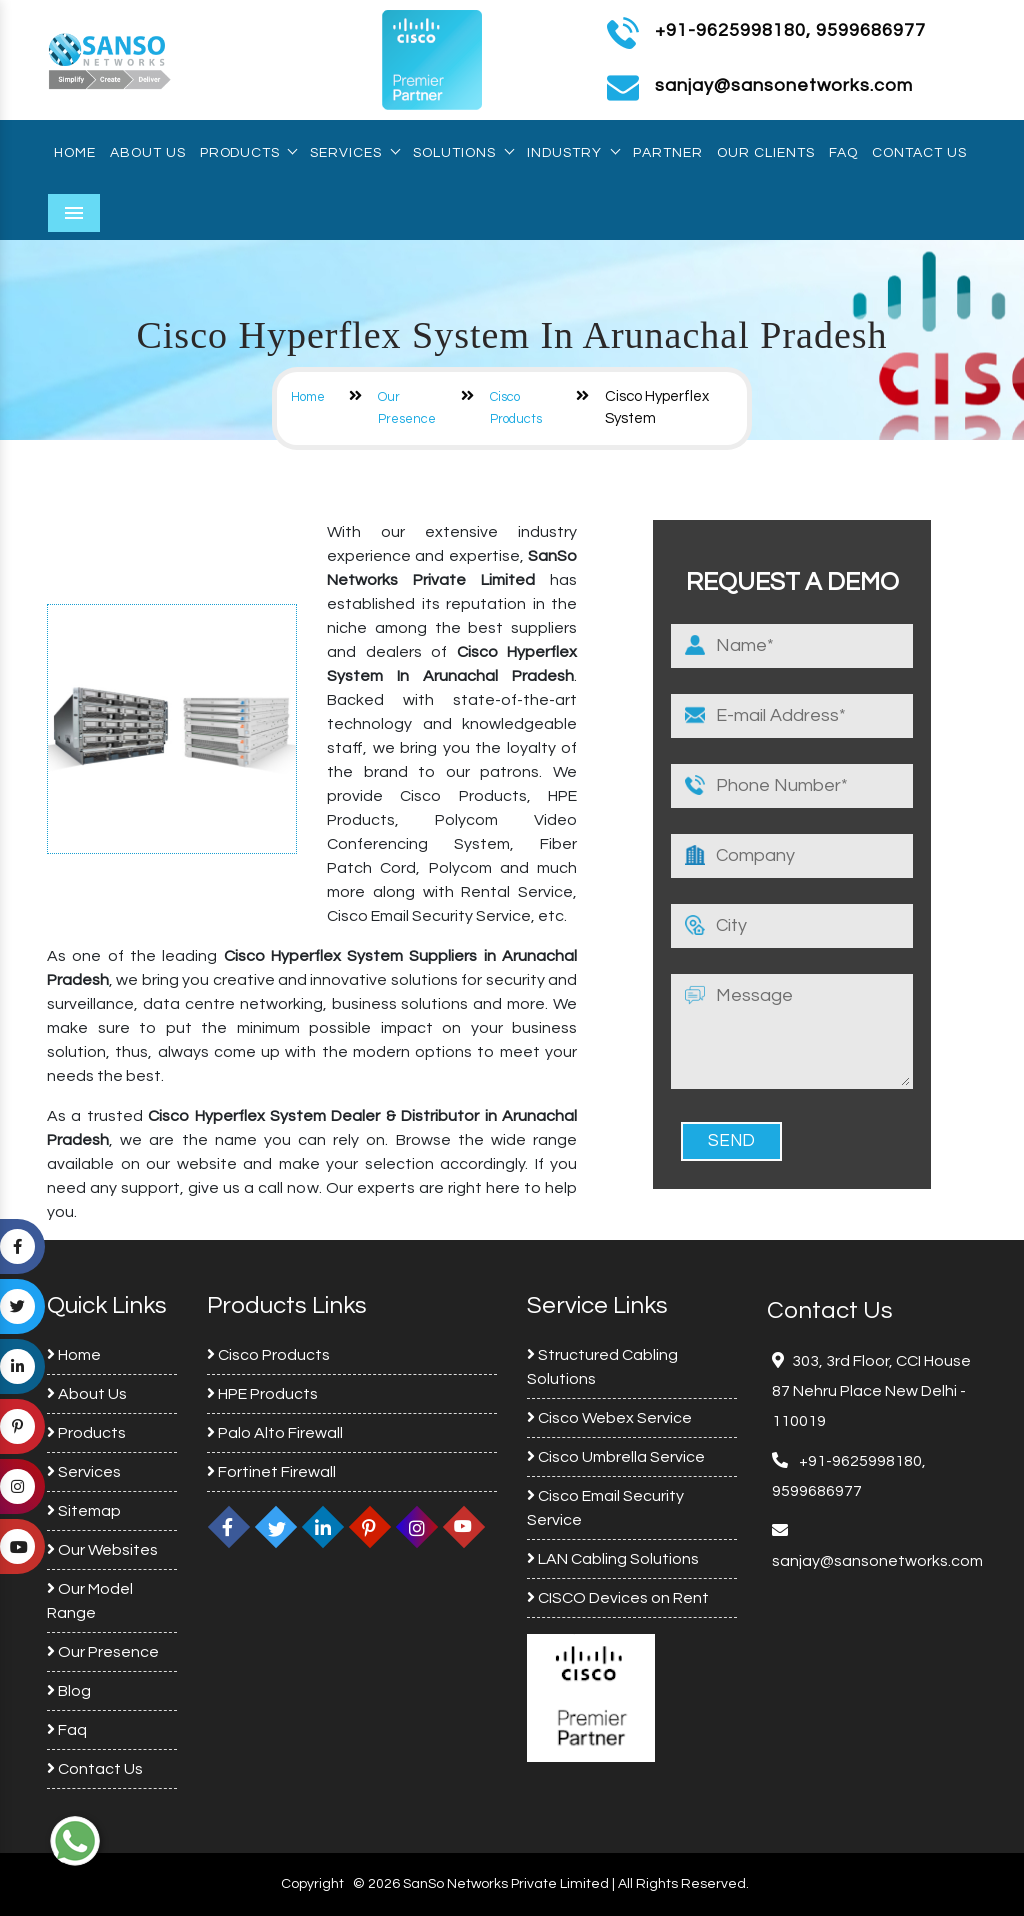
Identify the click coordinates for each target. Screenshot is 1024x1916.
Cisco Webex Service (609, 1418)
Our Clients (766, 153)
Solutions (463, 153)
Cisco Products (268, 1355)
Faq (843, 153)
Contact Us (919, 153)
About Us (148, 153)
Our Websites (102, 1550)
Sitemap (84, 1511)
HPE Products (262, 1394)
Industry (573, 153)
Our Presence (103, 1652)
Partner (668, 153)
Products (248, 153)
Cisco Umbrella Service (616, 1457)
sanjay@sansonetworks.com (877, 1561)
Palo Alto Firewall (275, 1433)
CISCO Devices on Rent (618, 1598)
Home (75, 153)
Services (354, 153)
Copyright (312, 1884)
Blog (69, 1691)
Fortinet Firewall (271, 1472)
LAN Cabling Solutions (613, 1559)
